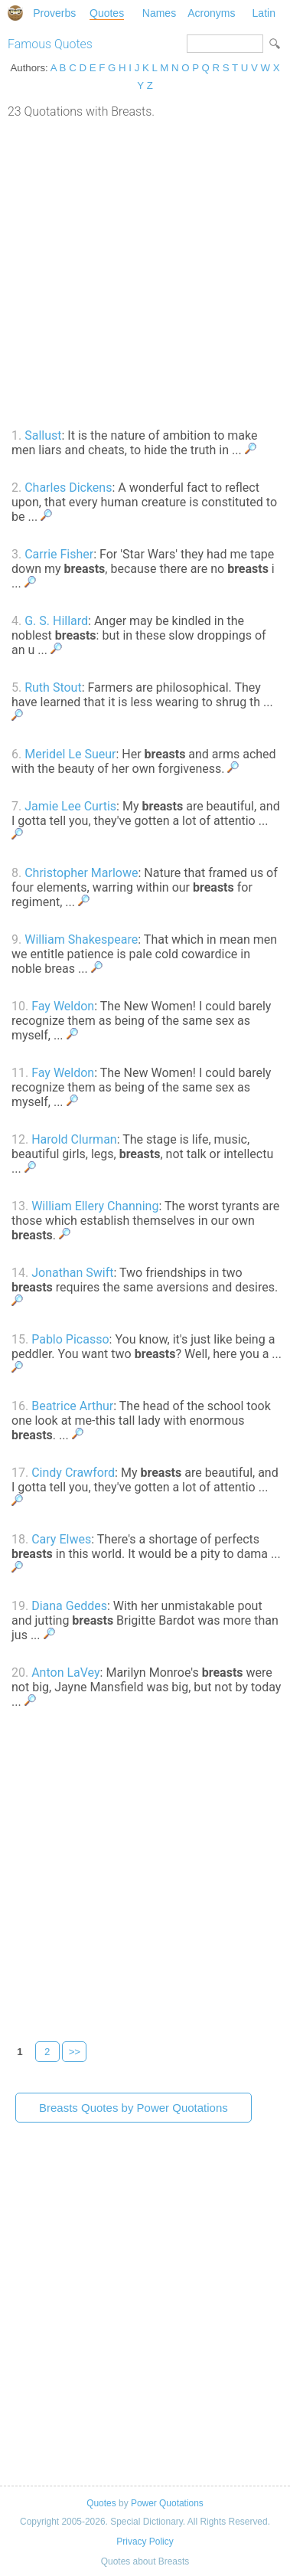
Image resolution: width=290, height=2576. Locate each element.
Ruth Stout (52, 687)
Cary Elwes (61, 1539)
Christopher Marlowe (81, 873)
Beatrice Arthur (72, 1406)
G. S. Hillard (56, 621)
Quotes (107, 13)
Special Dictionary (15, 13)
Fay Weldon (62, 1006)
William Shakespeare (81, 939)
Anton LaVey (65, 1672)
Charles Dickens (68, 487)
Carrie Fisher (58, 554)
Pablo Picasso (70, 1339)
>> (75, 2051)
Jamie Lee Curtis (70, 806)
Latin (264, 13)
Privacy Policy (144, 2541)
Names (159, 13)
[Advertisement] (145, 271)
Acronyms (211, 13)
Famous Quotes (50, 44)
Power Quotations (167, 2503)
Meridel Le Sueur (70, 754)
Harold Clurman (74, 1139)
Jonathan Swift (72, 1272)
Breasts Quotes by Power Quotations (133, 2107)
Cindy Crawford (73, 1472)
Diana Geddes (69, 1606)
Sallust (42, 435)
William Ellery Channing (94, 1206)
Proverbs (54, 13)
